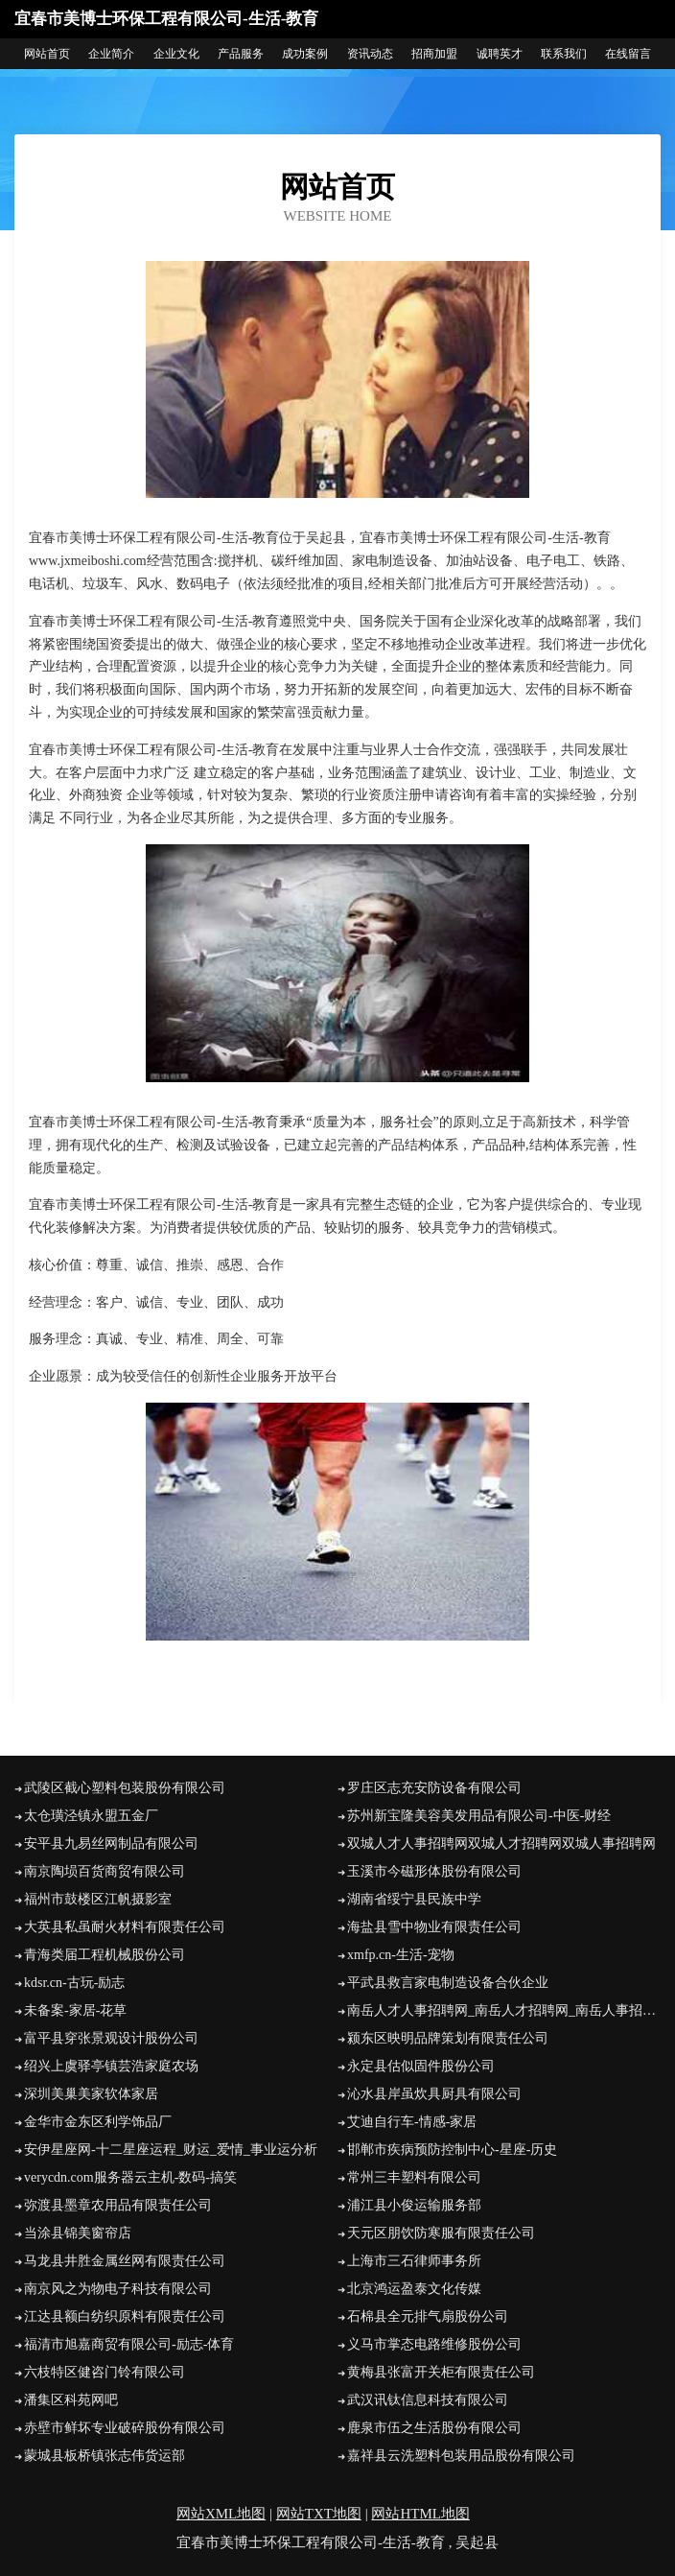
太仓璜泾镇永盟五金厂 (91, 1815)
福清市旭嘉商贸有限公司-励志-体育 (129, 2344)
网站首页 (47, 53)
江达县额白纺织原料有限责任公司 (124, 2316)
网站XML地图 (221, 2513)
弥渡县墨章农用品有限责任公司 (118, 2205)
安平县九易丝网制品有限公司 (111, 1843)
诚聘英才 (500, 53)
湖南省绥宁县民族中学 (414, 1899)
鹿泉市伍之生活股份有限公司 (434, 2428)
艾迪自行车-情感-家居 (412, 2122)
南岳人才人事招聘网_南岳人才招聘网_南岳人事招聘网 (504, 2010)
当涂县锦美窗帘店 (77, 2233)
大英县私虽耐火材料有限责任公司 (124, 1927)
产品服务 (241, 53)
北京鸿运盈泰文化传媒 (414, 2288)
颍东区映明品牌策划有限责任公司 (447, 2038)
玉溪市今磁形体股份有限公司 (434, 1871)
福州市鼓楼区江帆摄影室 (98, 1899)
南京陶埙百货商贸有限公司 (104, 1871)
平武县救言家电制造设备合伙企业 (447, 1982)
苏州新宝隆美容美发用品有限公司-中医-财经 (479, 1815)
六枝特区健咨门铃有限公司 (104, 2372)
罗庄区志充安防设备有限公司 (434, 1788)
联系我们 (564, 53)
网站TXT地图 (318, 2513)
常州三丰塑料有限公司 (414, 2177)
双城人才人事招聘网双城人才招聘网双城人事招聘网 (501, 1843)
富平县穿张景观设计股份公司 (111, 2038)
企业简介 (111, 53)
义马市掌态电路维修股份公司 (434, 2344)
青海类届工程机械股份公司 (104, 1955)
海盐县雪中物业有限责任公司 (434, 1927)
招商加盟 (434, 53)
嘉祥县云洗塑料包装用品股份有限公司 (461, 2455)
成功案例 (305, 53)
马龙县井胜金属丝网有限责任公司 (124, 2261)
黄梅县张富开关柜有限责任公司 (441, 2372)
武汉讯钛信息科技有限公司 (427, 2400)
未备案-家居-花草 (75, 2010)
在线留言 (628, 53)
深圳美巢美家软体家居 (91, 2094)
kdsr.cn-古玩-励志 (74, 1982)
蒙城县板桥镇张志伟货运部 (104, 2455)
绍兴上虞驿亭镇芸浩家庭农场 (111, 2066)
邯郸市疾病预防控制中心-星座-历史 (452, 2149)
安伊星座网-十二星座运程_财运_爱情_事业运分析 (170, 2149)
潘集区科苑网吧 (71, 2400)
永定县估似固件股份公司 (421, 2066)
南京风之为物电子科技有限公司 (118, 2288)
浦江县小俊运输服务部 (414, 2205)
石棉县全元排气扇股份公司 (427, 2316)
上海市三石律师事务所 (414, 2261)
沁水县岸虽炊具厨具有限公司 (434, 2094)
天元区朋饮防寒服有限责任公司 (441, 2233)
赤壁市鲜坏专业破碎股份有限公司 (124, 2428)
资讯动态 (370, 53)
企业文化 (176, 53)
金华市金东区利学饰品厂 (98, 2122)
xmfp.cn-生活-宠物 (400, 1955)
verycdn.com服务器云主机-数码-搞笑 (130, 2177)
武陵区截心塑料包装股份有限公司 (124, 1788)
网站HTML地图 (420, 2513)
